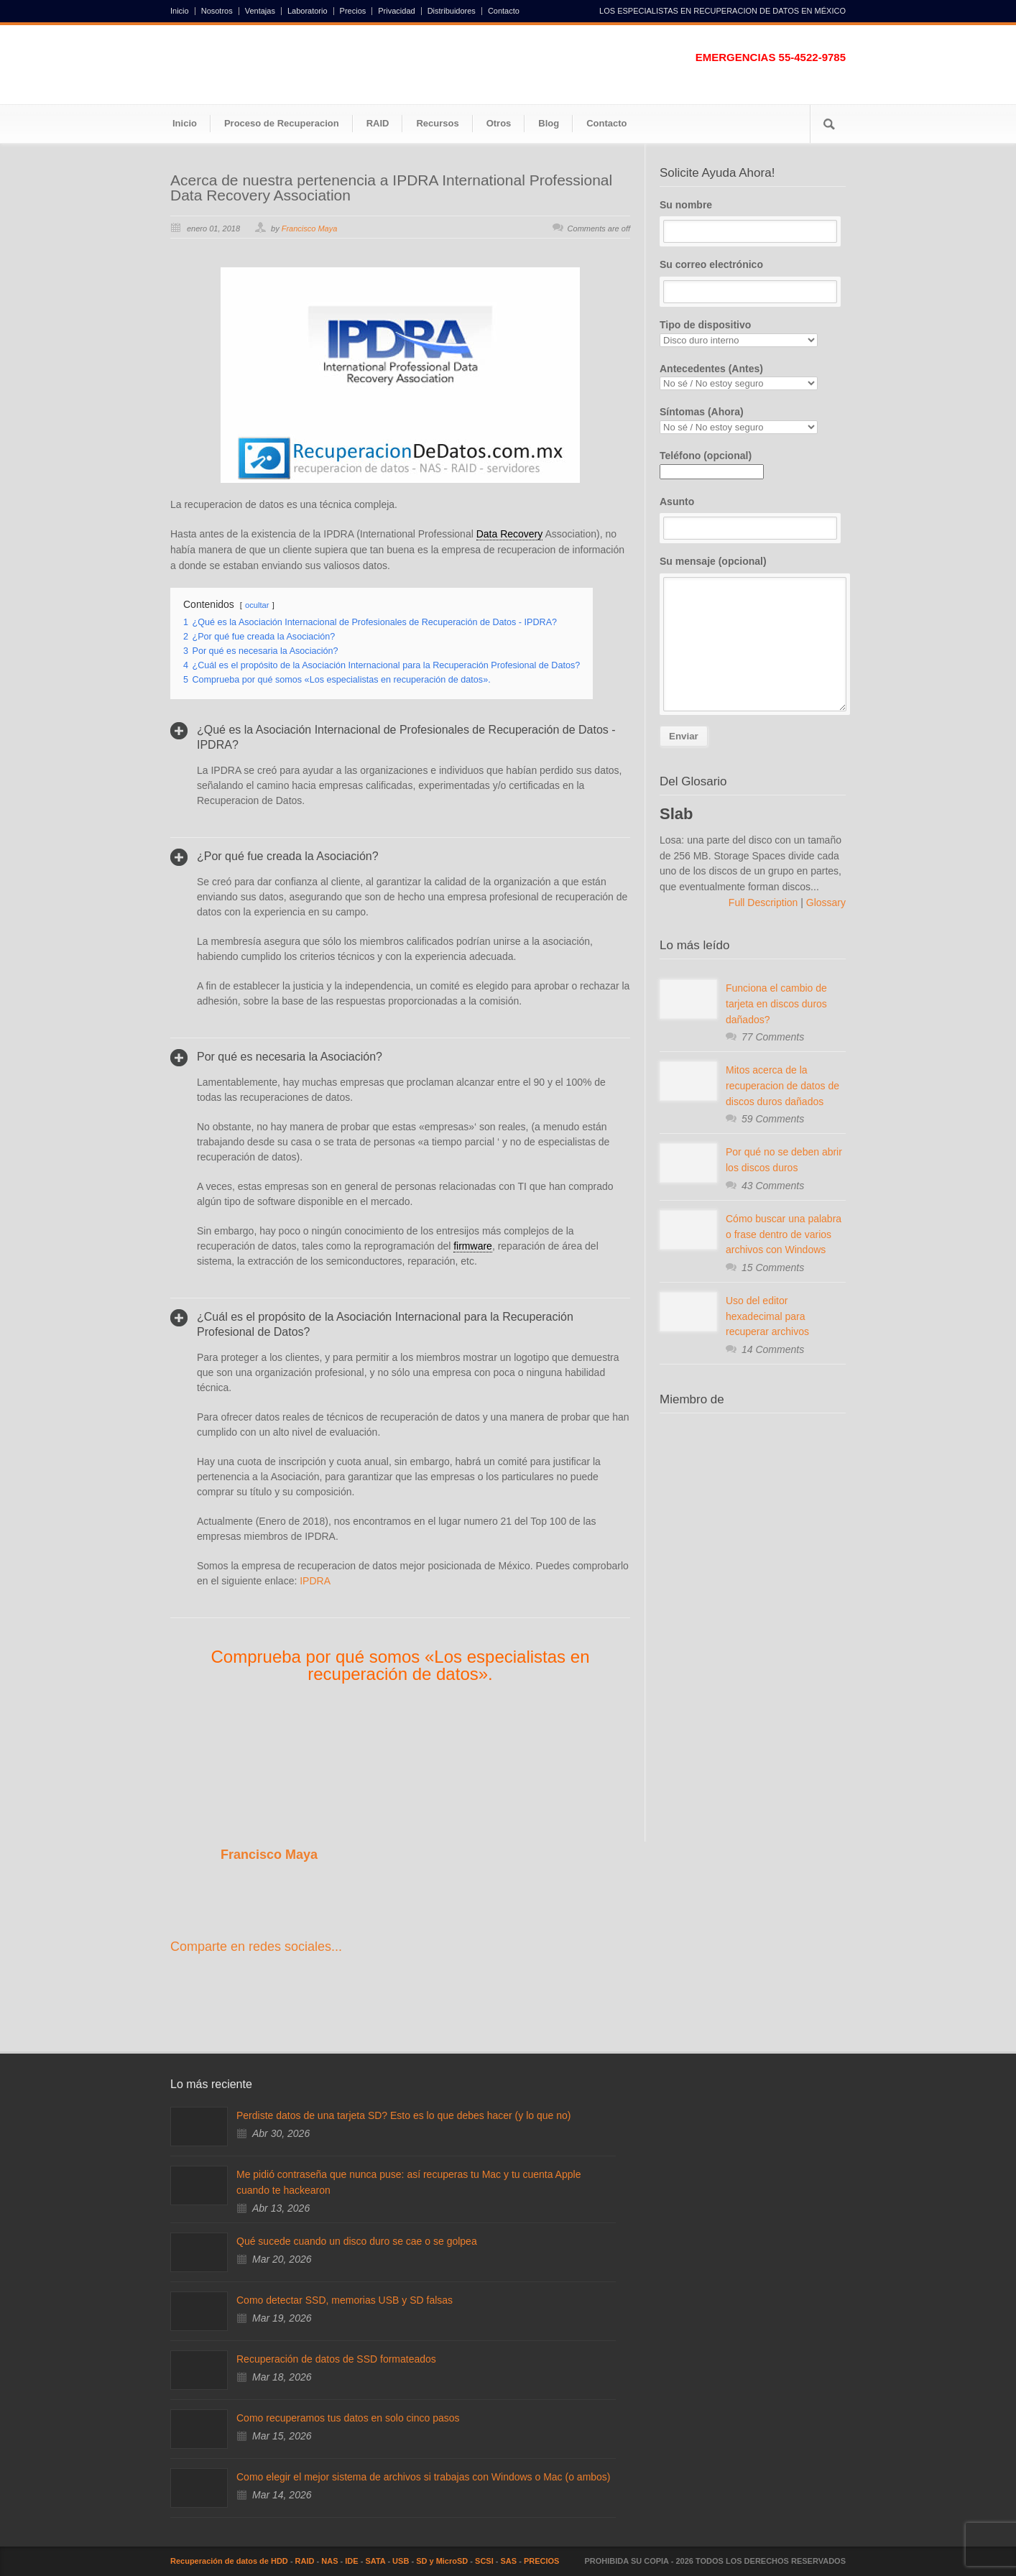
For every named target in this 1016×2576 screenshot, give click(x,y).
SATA (375, 2561)
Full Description (764, 902)
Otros (499, 123)
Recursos (437, 123)
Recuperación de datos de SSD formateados (336, 2359)
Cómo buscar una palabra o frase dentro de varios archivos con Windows (783, 1234)
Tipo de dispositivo (753, 333)
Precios (353, 11)
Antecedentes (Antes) (753, 377)
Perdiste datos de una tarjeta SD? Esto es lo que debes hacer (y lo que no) (403, 2115)
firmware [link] (472, 1246)
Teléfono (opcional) (712, 463)
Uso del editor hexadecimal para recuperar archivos (767, 1316)
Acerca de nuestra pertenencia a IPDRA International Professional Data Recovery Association (391, 187)
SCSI (484, 2561)
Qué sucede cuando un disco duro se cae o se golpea (356, 2241)
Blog (548, 123)
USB (400, 2561)
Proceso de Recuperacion (281, 123)
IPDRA (315, 1581)
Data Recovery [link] (509, 534)
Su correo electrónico (753, 281)
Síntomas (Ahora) (753, 420)
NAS (329, 2561)
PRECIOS (542, 2561)
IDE (351, 2561)
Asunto (753, 518)
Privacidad (396, 11)
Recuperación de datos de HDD (229, 2561)
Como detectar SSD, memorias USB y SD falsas (344, 2300)
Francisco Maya (310, 228)
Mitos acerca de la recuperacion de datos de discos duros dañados (782, 1085)
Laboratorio (307, 11)
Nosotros (217, 11)
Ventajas (260, 11)
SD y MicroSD (442, 2561)
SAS (509, 2561)
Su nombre (753, 221)
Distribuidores (452, 11)
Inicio (179, 11)
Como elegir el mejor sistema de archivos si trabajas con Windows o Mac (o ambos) (423, 2477)
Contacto (503, 11)
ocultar (257, 605)
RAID (377, 123)
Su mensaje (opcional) (753, 633)
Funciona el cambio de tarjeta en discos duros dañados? (776, 1003)
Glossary (824, 902)
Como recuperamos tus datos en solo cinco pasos (348, 2418)
